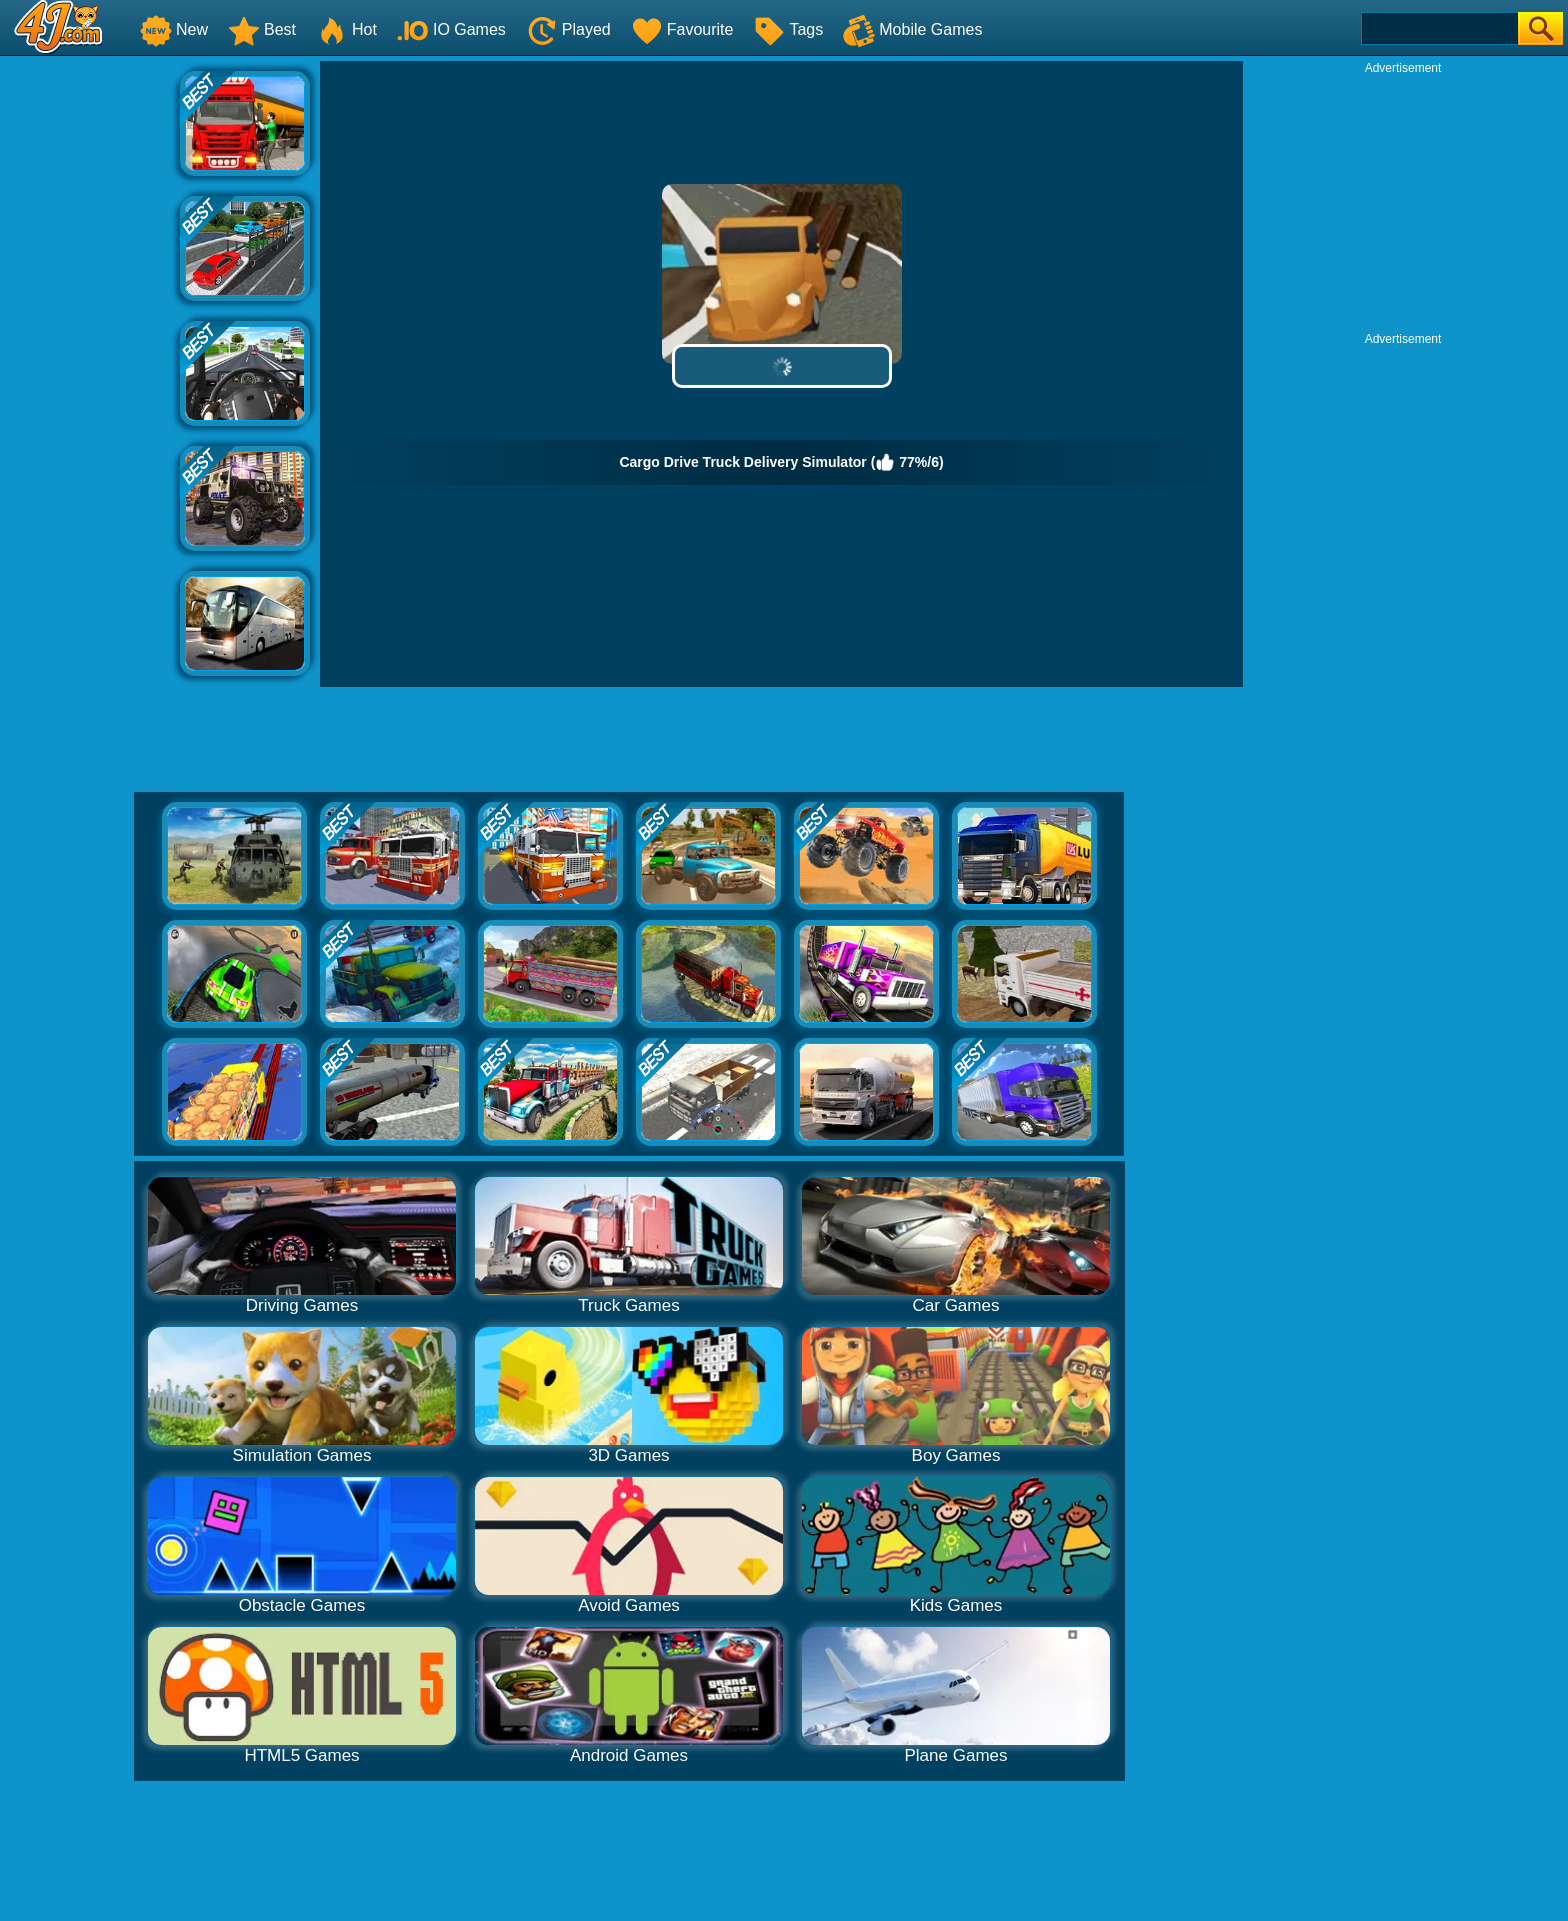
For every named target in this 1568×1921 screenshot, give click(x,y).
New (174, 29)
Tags (788, 29)
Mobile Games (912, 29)
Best (262, 29)
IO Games (451, 29)
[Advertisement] (90, 361)
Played (568, 29)
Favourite (682, 29)
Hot (346, 29)
